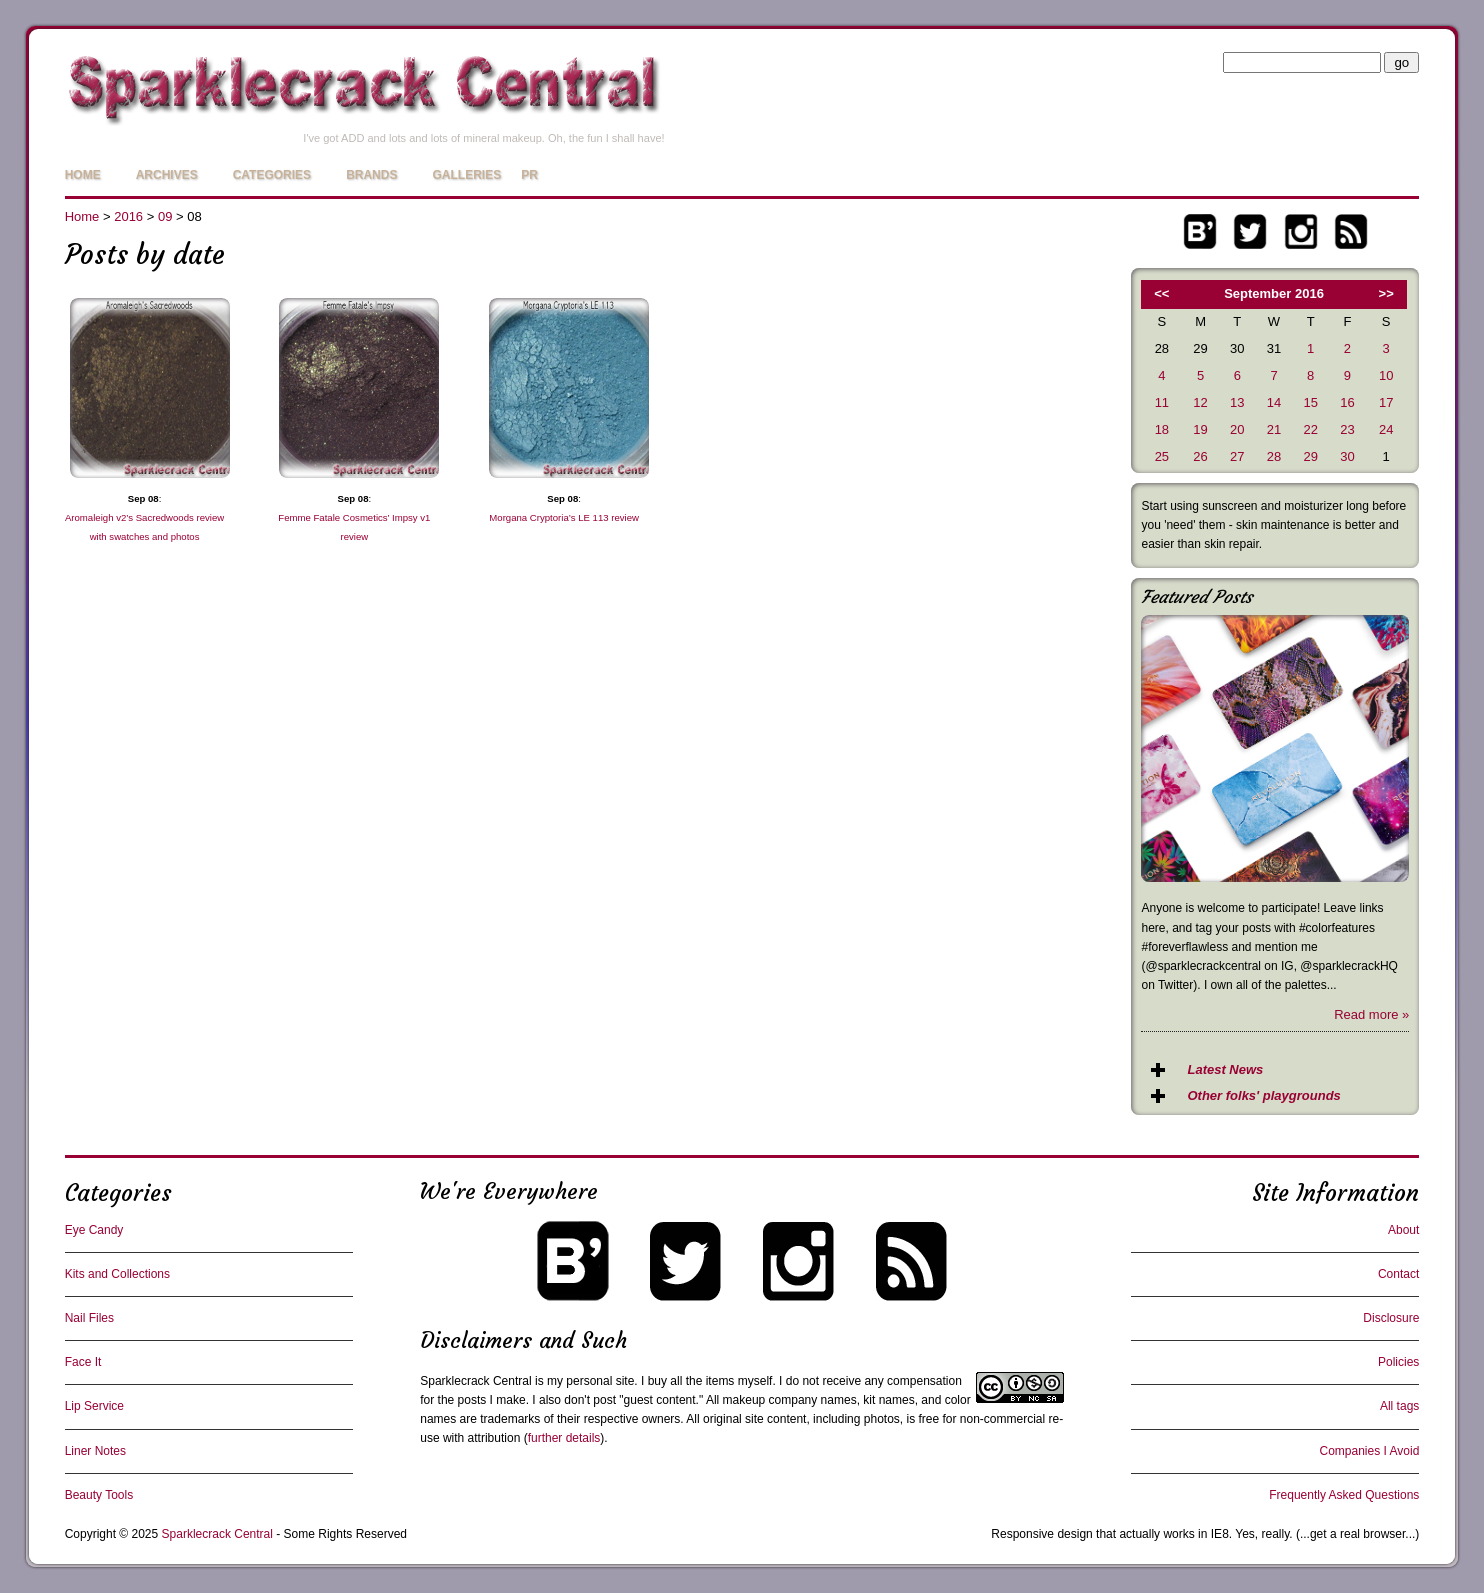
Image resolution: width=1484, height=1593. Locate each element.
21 (1274, 429)
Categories (272, 175)
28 (1274, 456)
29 (1310, 456)
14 (1274, 402)
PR (529, 175)
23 (1347, 429)
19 (1200, 429)
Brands (371, 175)
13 (1237, 402)
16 (1347, 402)
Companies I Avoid (1369, 1451)
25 (1162, 456)
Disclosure (1391, 1318)
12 (1200, 402)
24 (1386, 429)
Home (83, 175)
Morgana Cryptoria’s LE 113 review (564, 517)
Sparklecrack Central (475, 1381)
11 (1162, 402)
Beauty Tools (99, 1495)
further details (564, 1438)
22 (1310, 429)
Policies (1398, 1362)
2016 (128, 216)
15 (1310, 402)
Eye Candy (94, 1230)
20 (1237, 429)
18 (1162, 429)
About (1403, 1230)
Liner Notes (95, 1451)
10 (1386, 375)
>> (1386, 293)
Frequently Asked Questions (1344, 1495)
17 (1386, 402)
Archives (167, 175)
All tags (1399, 1406)
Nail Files (89, 1318)
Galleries (466, 175)
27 (1237, 456)
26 (1200, 456)
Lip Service (94, 1406)
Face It (83, 1362)
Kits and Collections (117, 1274)
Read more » (1371, 1014)
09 (165, 216)
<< (1161, 293)
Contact (1398, 1274)
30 (1347, 456)
